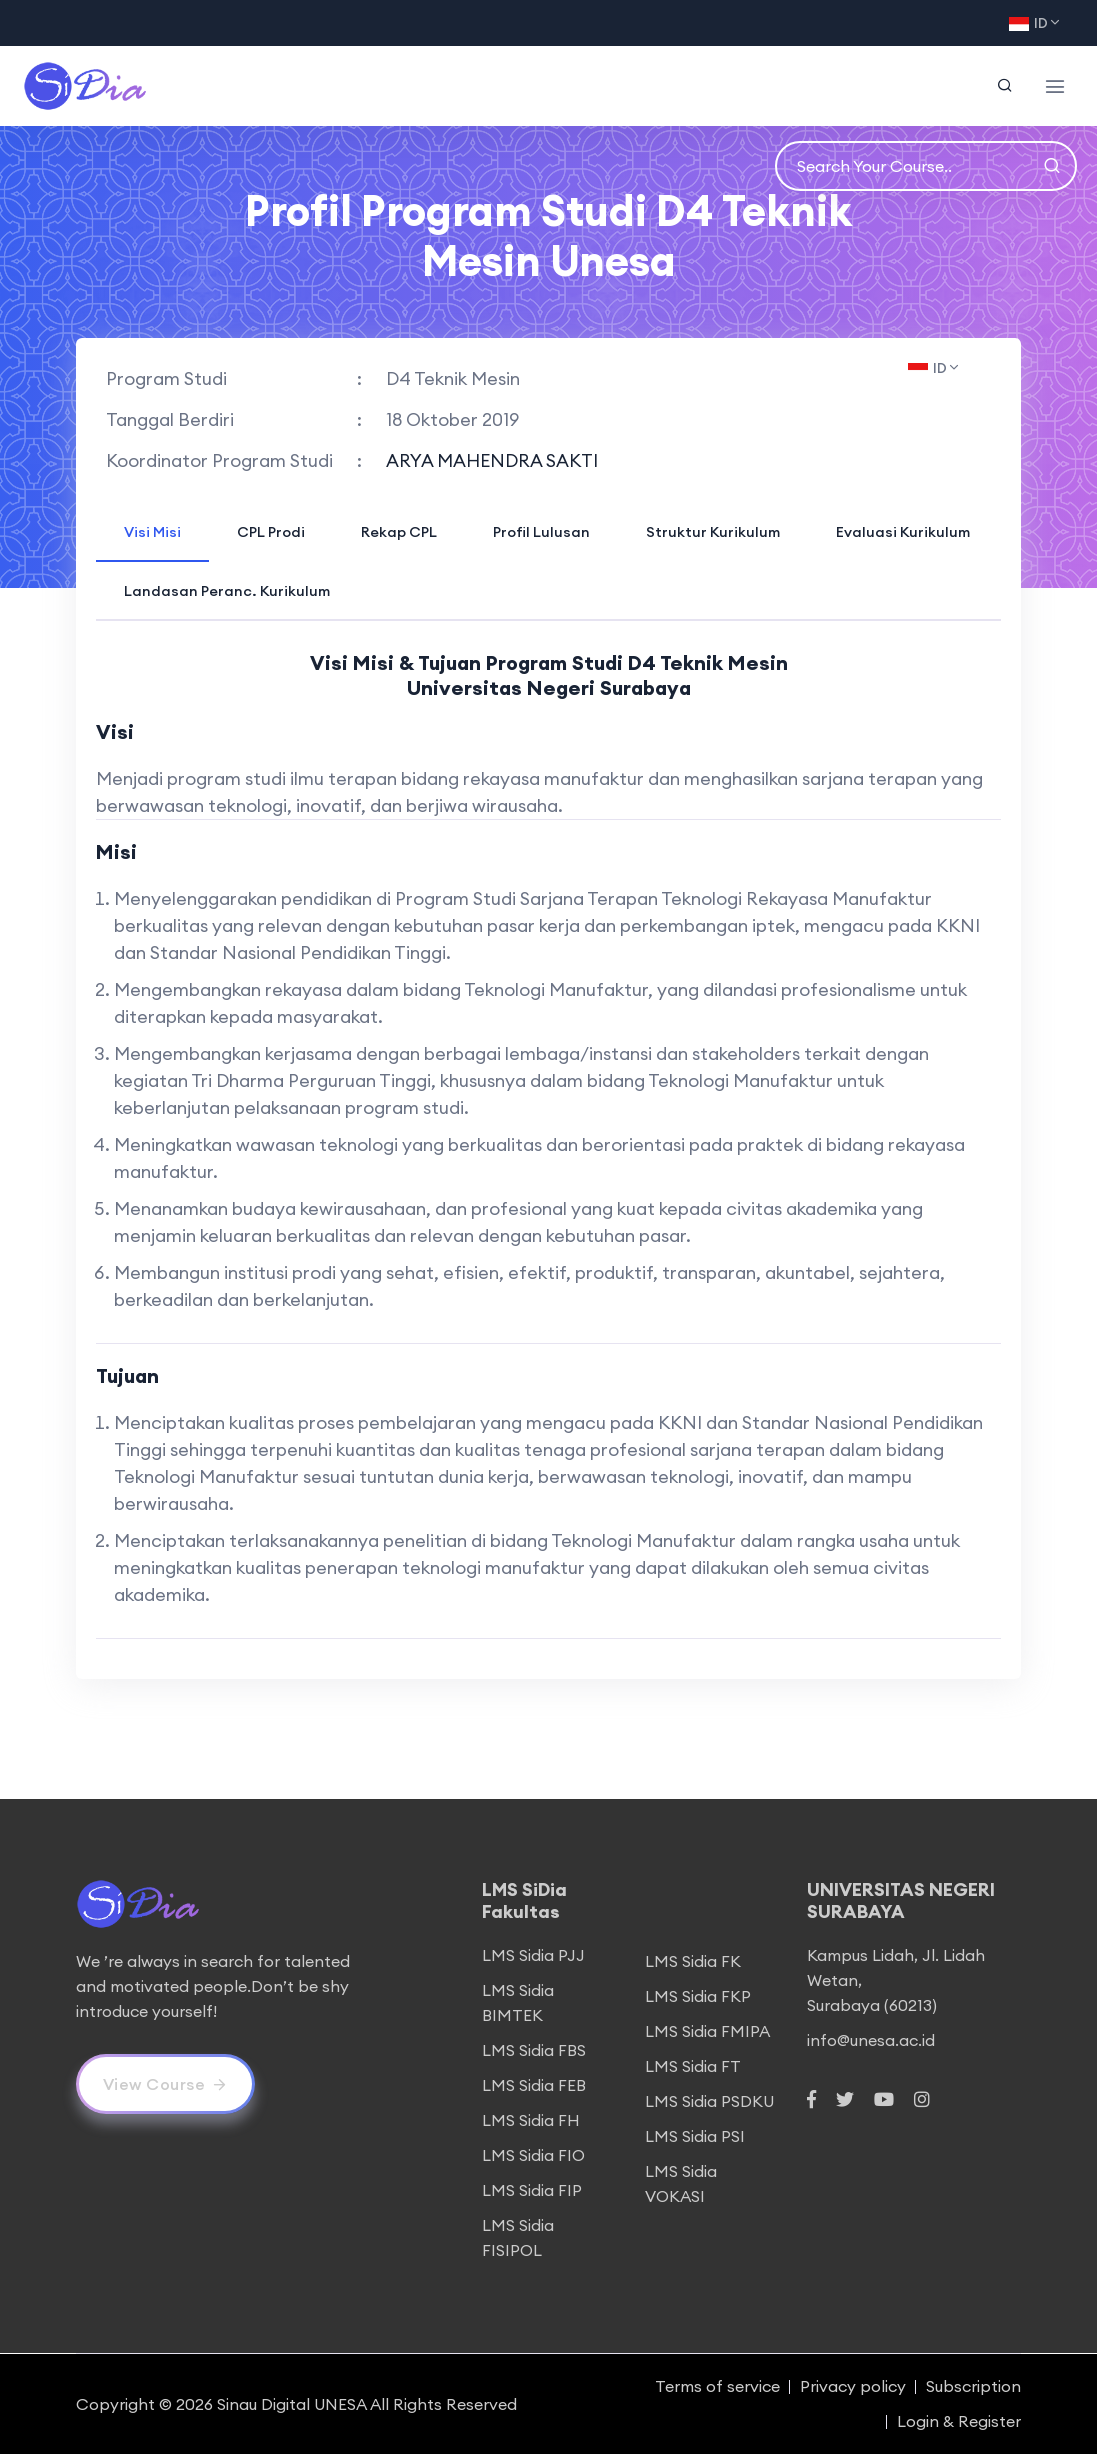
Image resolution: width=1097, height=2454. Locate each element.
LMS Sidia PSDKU (709, 2101)
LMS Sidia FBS (534, 2050)
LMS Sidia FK (693, 1961)
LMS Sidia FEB (534, 2085)
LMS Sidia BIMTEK (518, 2002)
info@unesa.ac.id (871, 2040)
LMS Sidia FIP (532, 2190)
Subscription (973, 2386)
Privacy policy (853, 2386)
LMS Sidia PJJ (533, 1955)
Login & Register (959, 2421)
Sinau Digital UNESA (292, 2404)
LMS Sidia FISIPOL (518, 2237)
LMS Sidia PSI (695, 2136)
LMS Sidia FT (693, 2066)
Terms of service (717, 2386)
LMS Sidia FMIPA (707, 2031)
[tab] (152, 530)
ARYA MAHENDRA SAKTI (492, 460)
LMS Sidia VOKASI (681, 2183)
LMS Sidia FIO (533, 2155)
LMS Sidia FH (531, 2120)
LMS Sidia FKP (698, 1996)
